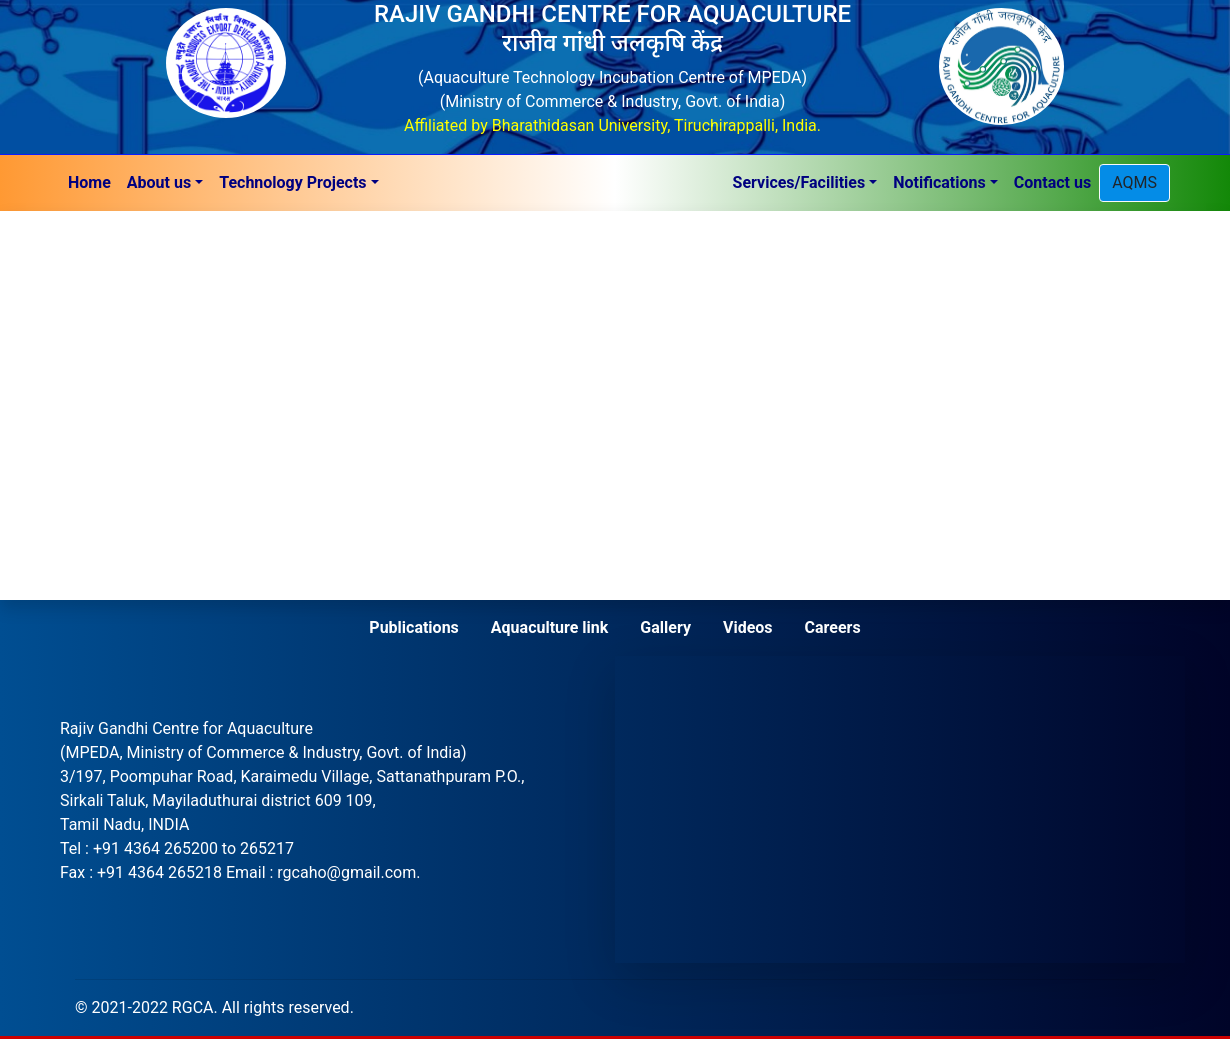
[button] (165, 183)
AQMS (1134, 182)
